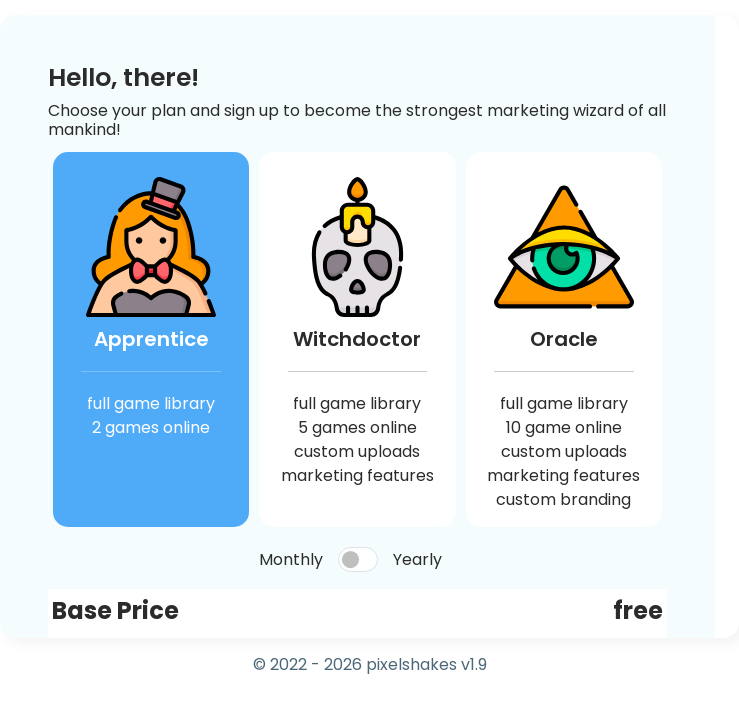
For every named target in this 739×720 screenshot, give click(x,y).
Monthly (291, 559)
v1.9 (474, 664)
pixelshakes (411, 664)
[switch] (358, 559)
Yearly (417, 559)
